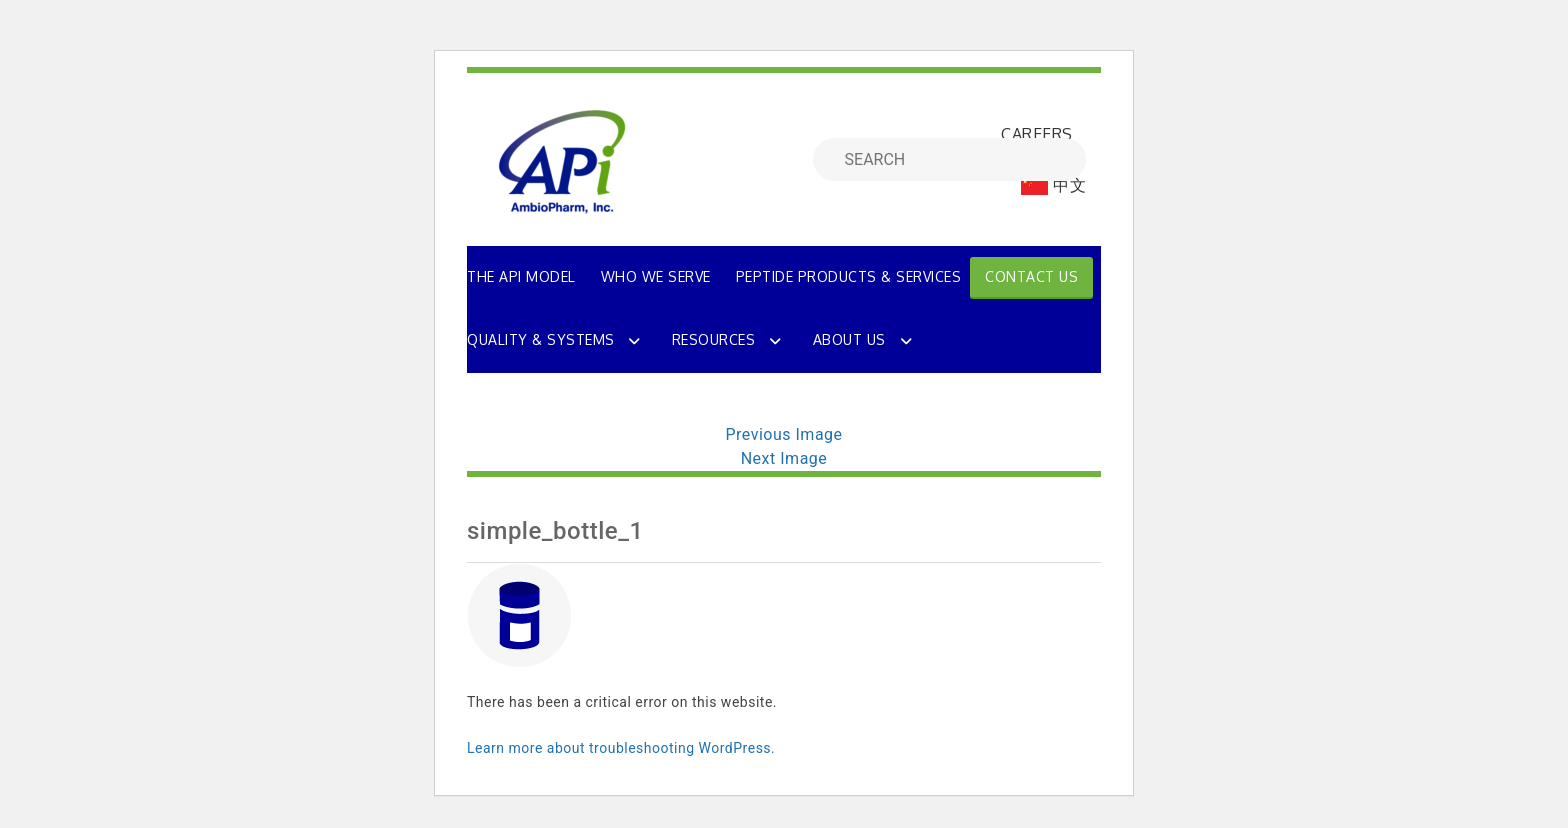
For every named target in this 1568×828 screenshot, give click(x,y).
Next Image (784, 458)
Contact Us (1031, 276)
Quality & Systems (541, 339)
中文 (1053, 185)
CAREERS (1037, 134)
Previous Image (783, 434)
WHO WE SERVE (656, 276)
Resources (714, 339)
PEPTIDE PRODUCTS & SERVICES (849, 276)
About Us (849, 339)
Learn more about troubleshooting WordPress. (621, 748)
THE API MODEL (521, 276)
